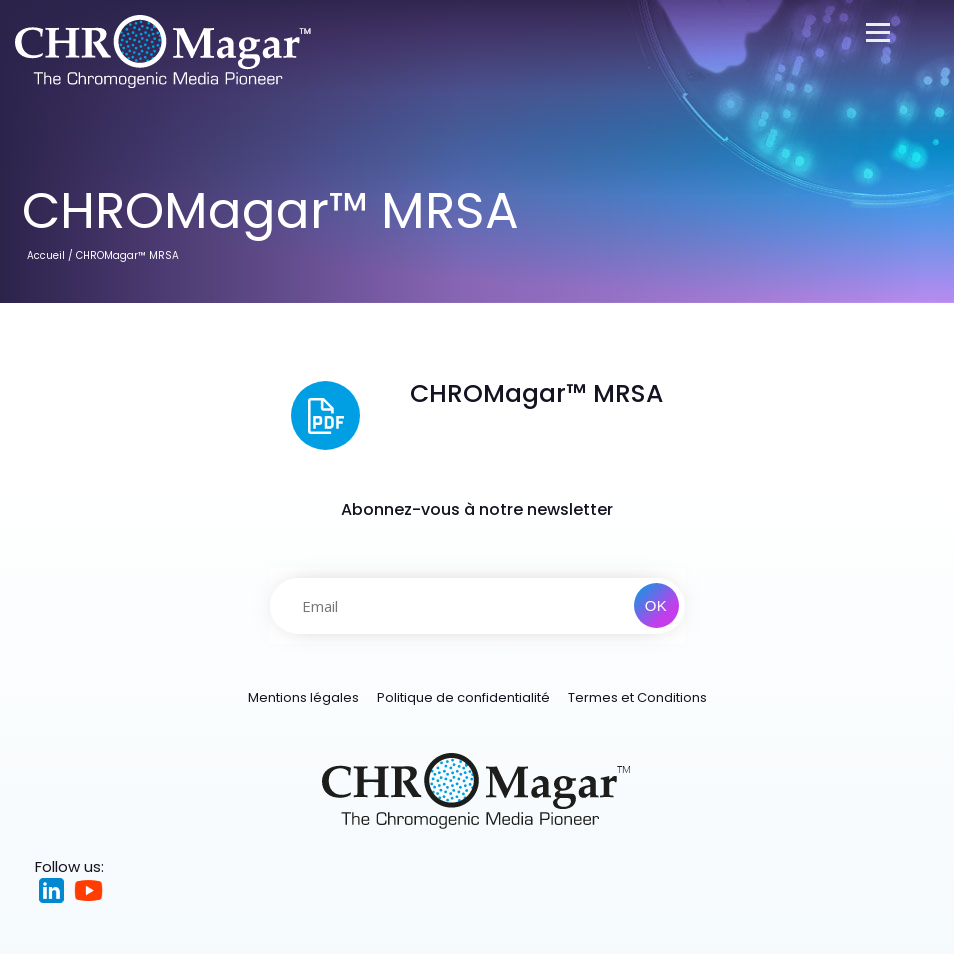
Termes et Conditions (637, 697)
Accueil (46, 255)
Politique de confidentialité (463, 697)
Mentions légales (303, 697)
